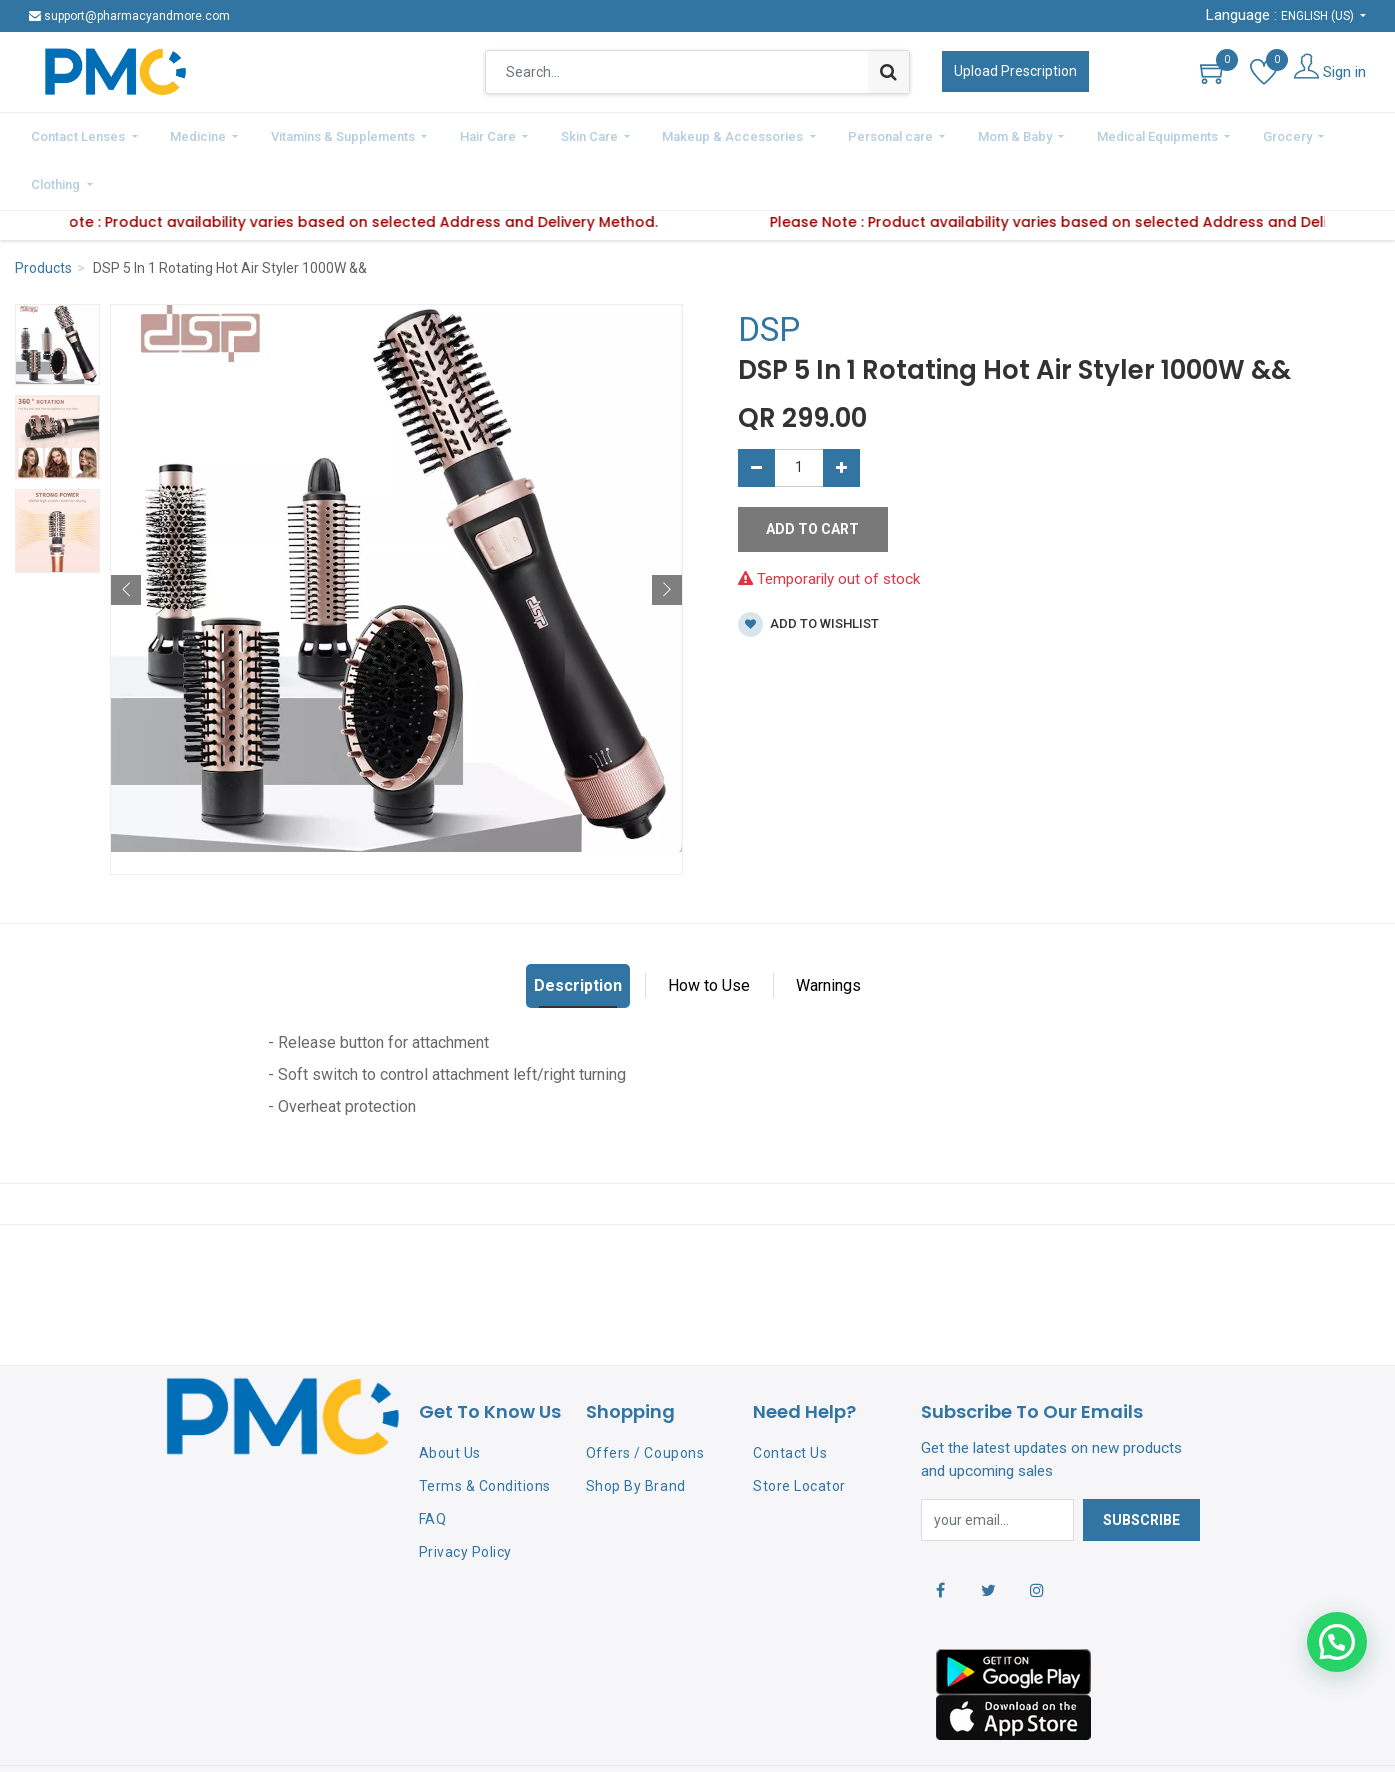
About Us (450, 1399)
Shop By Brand (636, 1431)
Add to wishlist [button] (808, 569)
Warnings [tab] (828, 930)
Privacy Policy (465, 1497)
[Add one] (841, 413)
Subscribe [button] (1141, 1465)
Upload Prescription (1015, 71)
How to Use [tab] (709, 930)
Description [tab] (578, 930)
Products (43, 214)
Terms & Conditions (485, 1431)
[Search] (888, 72)
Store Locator (799, 1431)
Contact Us (790, 1399)
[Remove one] (756, 413)
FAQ (433, 1464)
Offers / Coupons (645, 1399)
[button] (126, 535)
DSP (769, 275)
